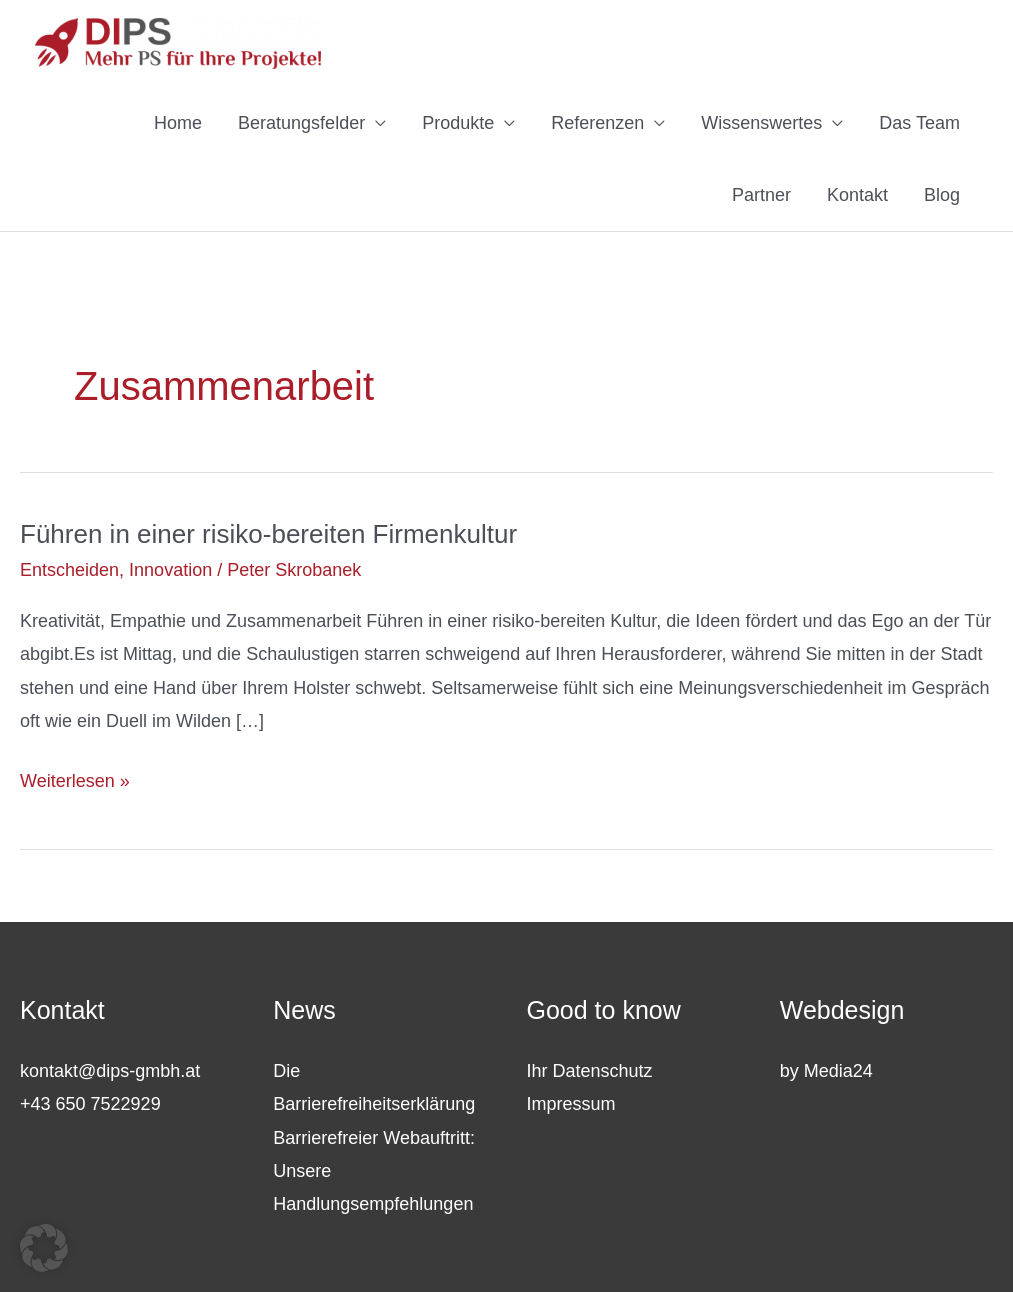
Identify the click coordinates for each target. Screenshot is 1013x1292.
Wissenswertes (761, 123)
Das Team (919, 123)
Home (178, 123)
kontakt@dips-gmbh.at (110, 1071)
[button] (44, 1248)
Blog (942, 195)
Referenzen (597, 123)
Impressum (571, 1104)
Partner (761, 195)
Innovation (170, 570)
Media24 (838, 1071)
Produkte (458, 123)
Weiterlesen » (75, 781)
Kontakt (857, 195)
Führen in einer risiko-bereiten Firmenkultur (268, 534)
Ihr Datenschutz (590, 1071)
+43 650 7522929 (90, 1104)
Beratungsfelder (301, 123)
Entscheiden (69, 570)
